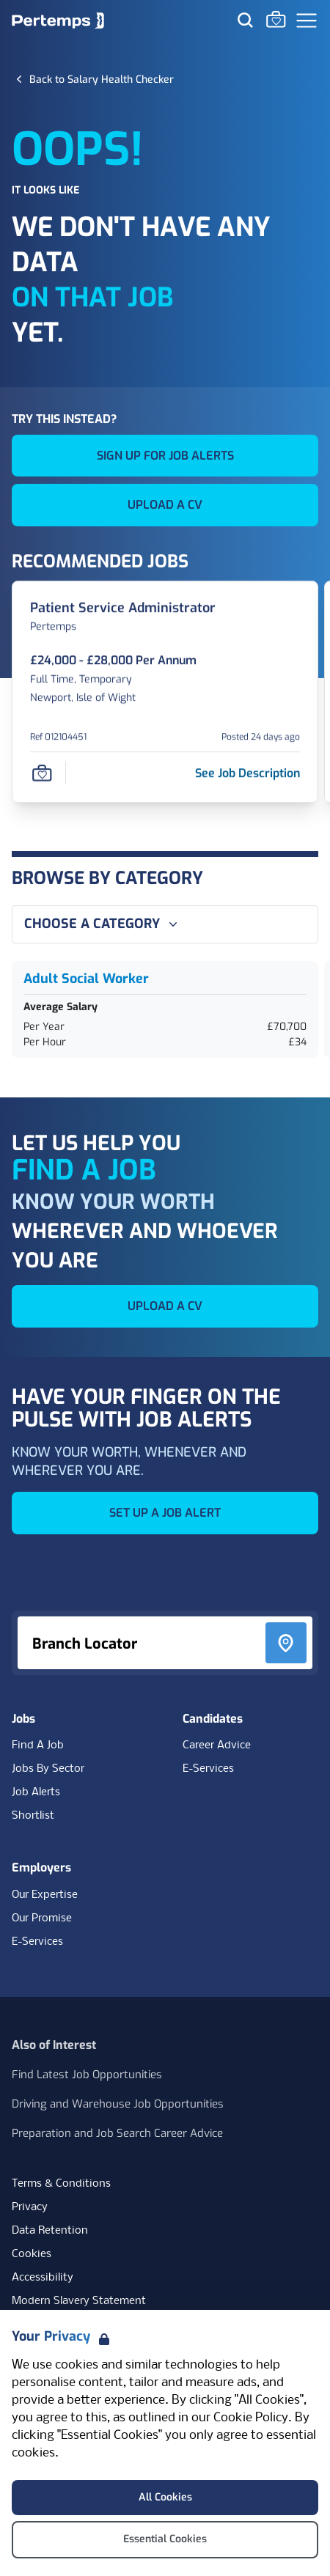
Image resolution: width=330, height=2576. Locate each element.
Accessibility (42, 2278)
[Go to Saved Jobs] (275, 19)
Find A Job (38, 1745)
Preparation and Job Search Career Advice (117, 2133)
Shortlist (33, 1816)
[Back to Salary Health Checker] (101, 79)
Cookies (31, 2254)
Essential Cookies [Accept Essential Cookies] (165, 2539)
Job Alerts (36, 1792)
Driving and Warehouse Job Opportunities (118, 2104)
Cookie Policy (250, 2418)
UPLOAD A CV (165, 504)
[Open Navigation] (306, 20)
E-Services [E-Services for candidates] (208, 1769)
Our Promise (42, 1918)
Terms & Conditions (61, 2184)
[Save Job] (41, 773)
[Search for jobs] (245, 19)
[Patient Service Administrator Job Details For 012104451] (123, 608)
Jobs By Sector (48, 1769)
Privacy (30, 2207)
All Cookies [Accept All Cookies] (165, 2497)
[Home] (58, 20)
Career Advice (217, 1745)
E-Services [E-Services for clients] (37, 1942)
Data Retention (50, 2231)
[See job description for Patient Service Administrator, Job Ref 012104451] (247, 773)
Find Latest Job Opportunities (87, 2074)
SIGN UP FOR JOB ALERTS (165, 455)
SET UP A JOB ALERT (165, 1512)
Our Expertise (45, 1895)
